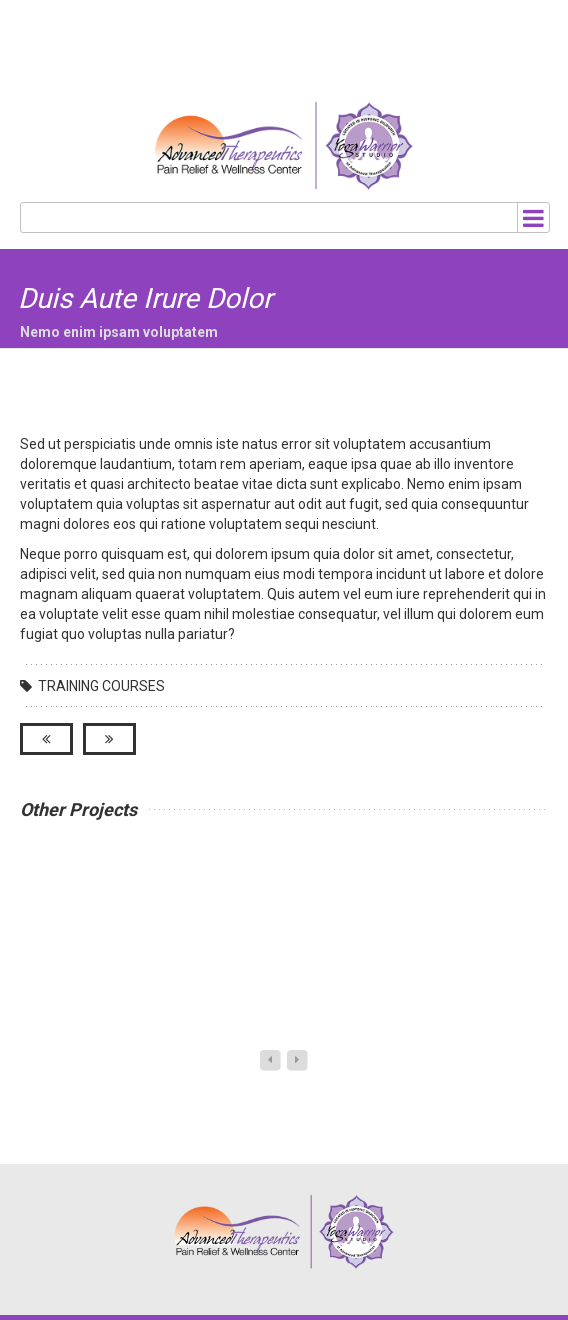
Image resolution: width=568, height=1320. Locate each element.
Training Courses (101, 686)
